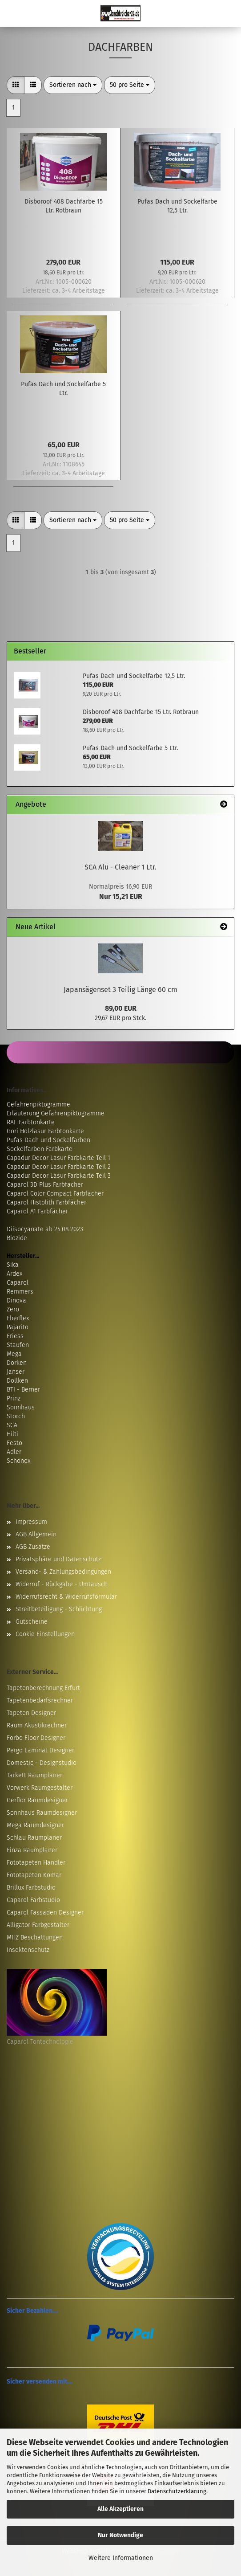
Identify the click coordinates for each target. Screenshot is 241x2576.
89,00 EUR (121, 1008)
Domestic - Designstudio (41, 1763)
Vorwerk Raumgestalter (39, 1788)
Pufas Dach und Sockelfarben (48, 1140)
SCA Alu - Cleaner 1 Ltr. (120, 867)
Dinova (16, 1300)
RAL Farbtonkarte (31, 1122)
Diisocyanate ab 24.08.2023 (45, 1229)
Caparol (17, 1282)
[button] (15, 85)
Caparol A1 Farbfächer (37, 1211)
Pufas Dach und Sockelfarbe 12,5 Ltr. (177, 206)
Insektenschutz (28, 1950)
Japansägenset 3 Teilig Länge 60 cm (120, 989)
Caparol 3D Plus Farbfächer (45, 1184)
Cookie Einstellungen (45, 1634)
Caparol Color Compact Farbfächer (55, 1193)
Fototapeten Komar (34, 1875)
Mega (14, 1354)
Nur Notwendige (120, 2535)
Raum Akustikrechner (37, 1725)
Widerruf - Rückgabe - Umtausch (62, 1584)
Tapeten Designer (31, 1713)
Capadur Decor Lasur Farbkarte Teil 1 (58, 1158)
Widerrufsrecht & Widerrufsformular (66, 1596)
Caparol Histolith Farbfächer (46, 1202)
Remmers (20, 1291)
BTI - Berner (23, 1389)
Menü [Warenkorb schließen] (13, 13)
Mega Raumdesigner (35, 1825)
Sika (13, 1265)
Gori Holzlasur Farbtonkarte (45, 1131)
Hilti (12, 1434)
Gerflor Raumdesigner (37, 1800)
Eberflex (18, 1318)
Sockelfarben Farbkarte (39, 1149)
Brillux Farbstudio (31, 1887)
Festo (14, 1443)
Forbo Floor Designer (36, 1738)
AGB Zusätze (33, 1547)
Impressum (31, 1522)
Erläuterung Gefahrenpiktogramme (55, 1113)
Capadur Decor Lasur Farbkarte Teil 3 (59, 1176)
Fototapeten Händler (36, 1862)
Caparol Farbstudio (33, 1900)
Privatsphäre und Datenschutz (58, 1559)
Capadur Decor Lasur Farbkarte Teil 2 (59, 1167)
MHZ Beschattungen (35, 1937)
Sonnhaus (21, 1407)
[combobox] (73, 85)
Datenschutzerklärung (177, 2491)
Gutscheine (32, 1621)
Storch (16, 1416)
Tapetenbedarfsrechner (40, 1700)
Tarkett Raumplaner (34, 1775)
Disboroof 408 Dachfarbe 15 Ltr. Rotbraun (63, 206)
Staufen (18, 1345)
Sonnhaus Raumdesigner (42, 1813)
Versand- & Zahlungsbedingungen (63, 1572)
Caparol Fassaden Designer (45, 1912)
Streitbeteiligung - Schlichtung (59, 1609)
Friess (15, 1336)
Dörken (17, 1363)
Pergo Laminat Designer (40, 1750)
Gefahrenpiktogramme (38, 1104)
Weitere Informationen (120, 2558)
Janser (15, 1372)
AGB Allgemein (36, 1534)
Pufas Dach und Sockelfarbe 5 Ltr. (63, 388)
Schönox (18, 1461)
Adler (14, 1452)
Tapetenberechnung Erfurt (43, 1688)
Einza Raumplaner (32, 1850)
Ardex (14, 1274)
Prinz (13, 1398)
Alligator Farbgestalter (38, 1925)
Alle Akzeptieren (120, 2509)
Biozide (17, 1238)
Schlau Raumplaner (34, 1837)
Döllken (17, 1380)
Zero (13, 1309)
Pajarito (17, 1327)
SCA (12, 1425)
